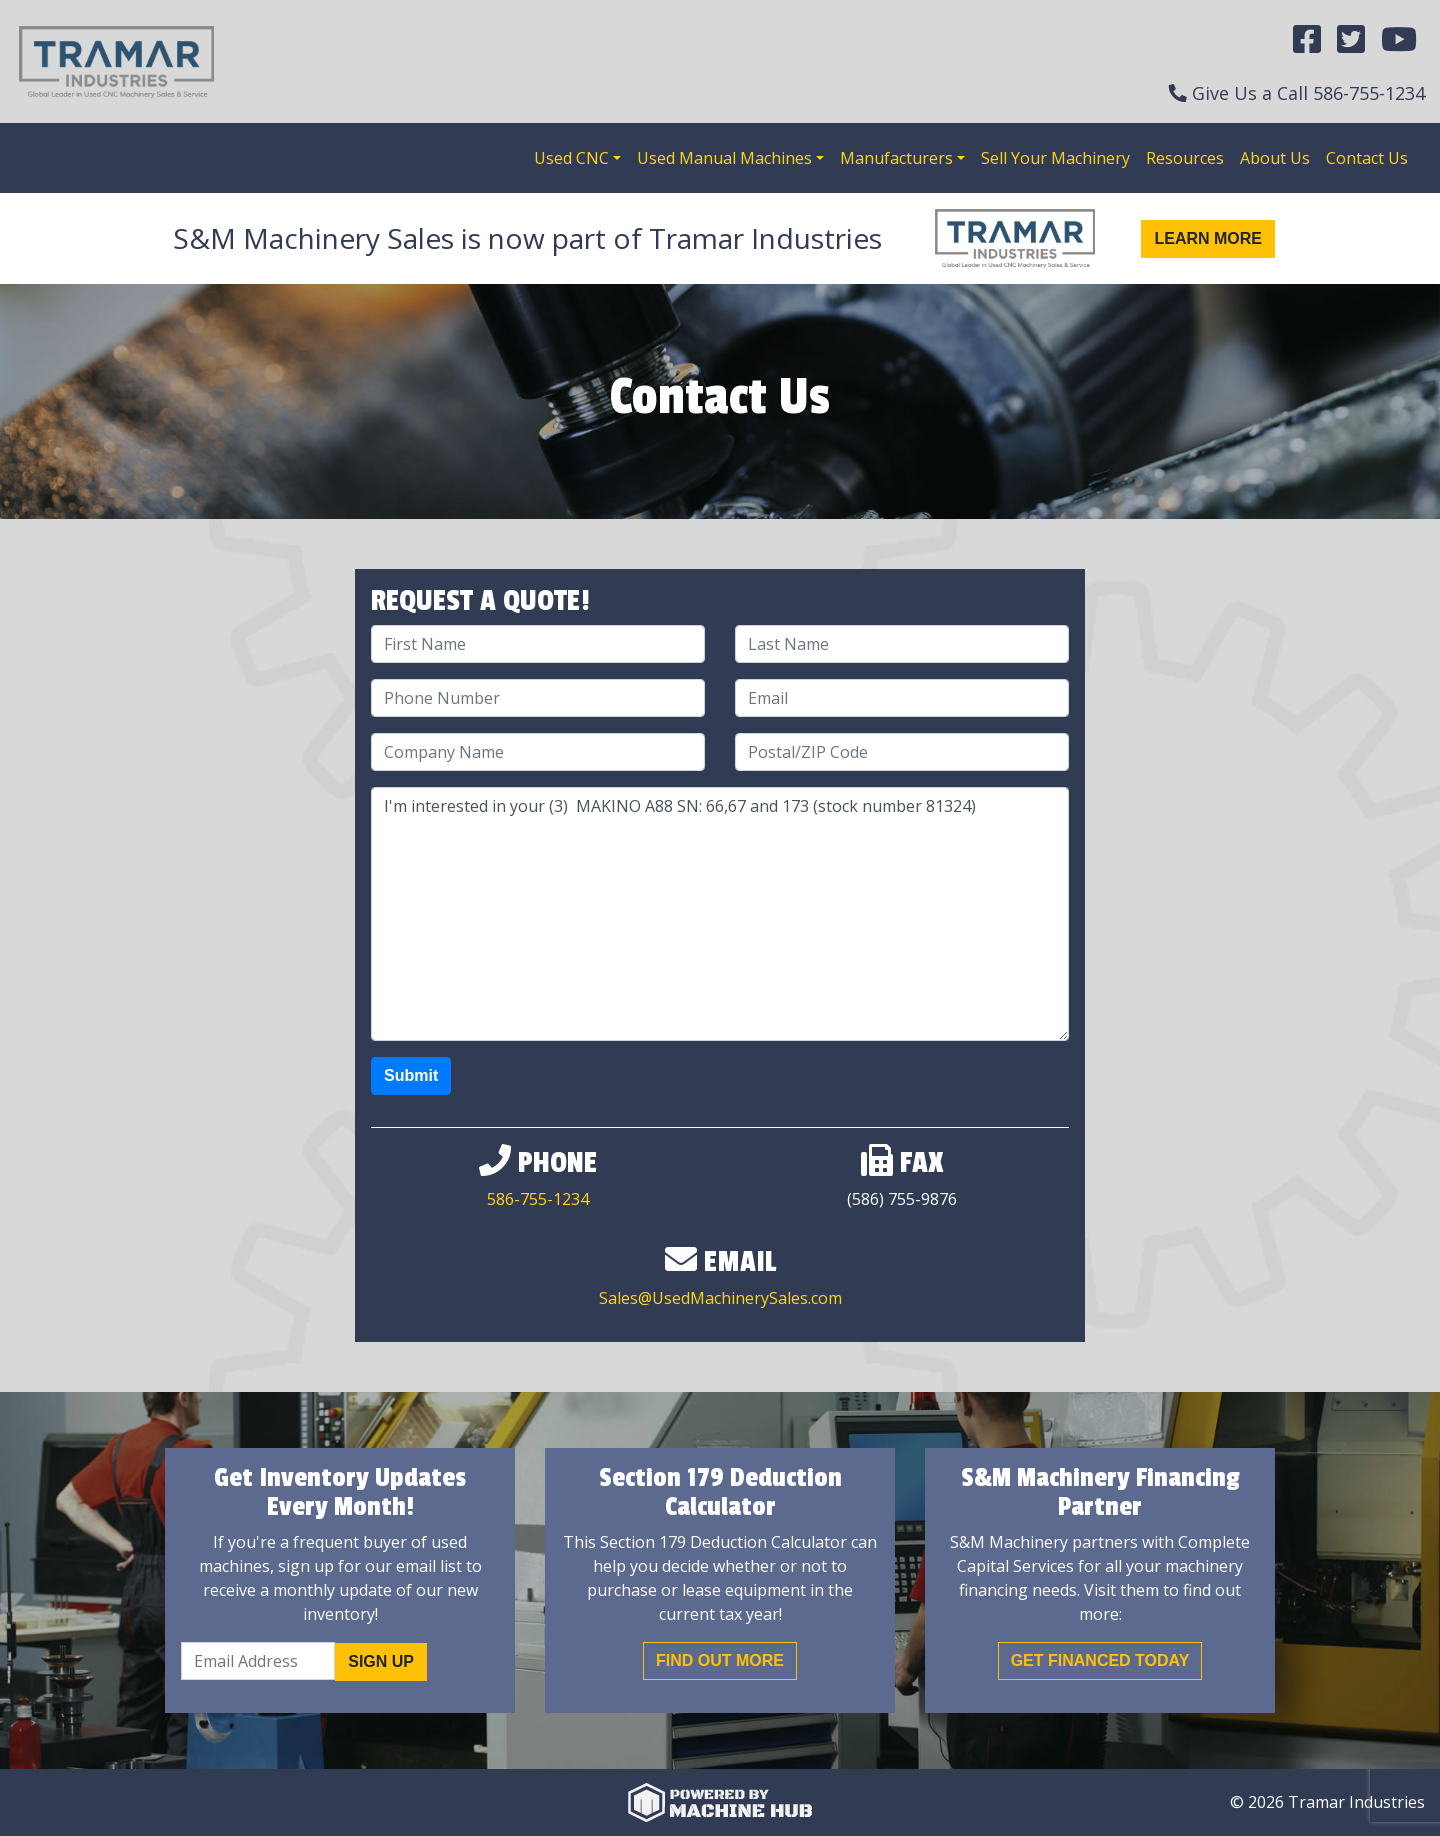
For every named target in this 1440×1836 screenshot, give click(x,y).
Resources (1185, 158)
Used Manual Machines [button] (724, 158)
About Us (1275, 158)
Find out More (720, 1660)
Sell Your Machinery (1055, 158)
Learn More (1208, 238)
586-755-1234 (1369, 93)
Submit (411, 1075)
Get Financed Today (1100, 1660)
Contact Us (1367, 158)
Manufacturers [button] (896, 158)
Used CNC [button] (571, 158)
